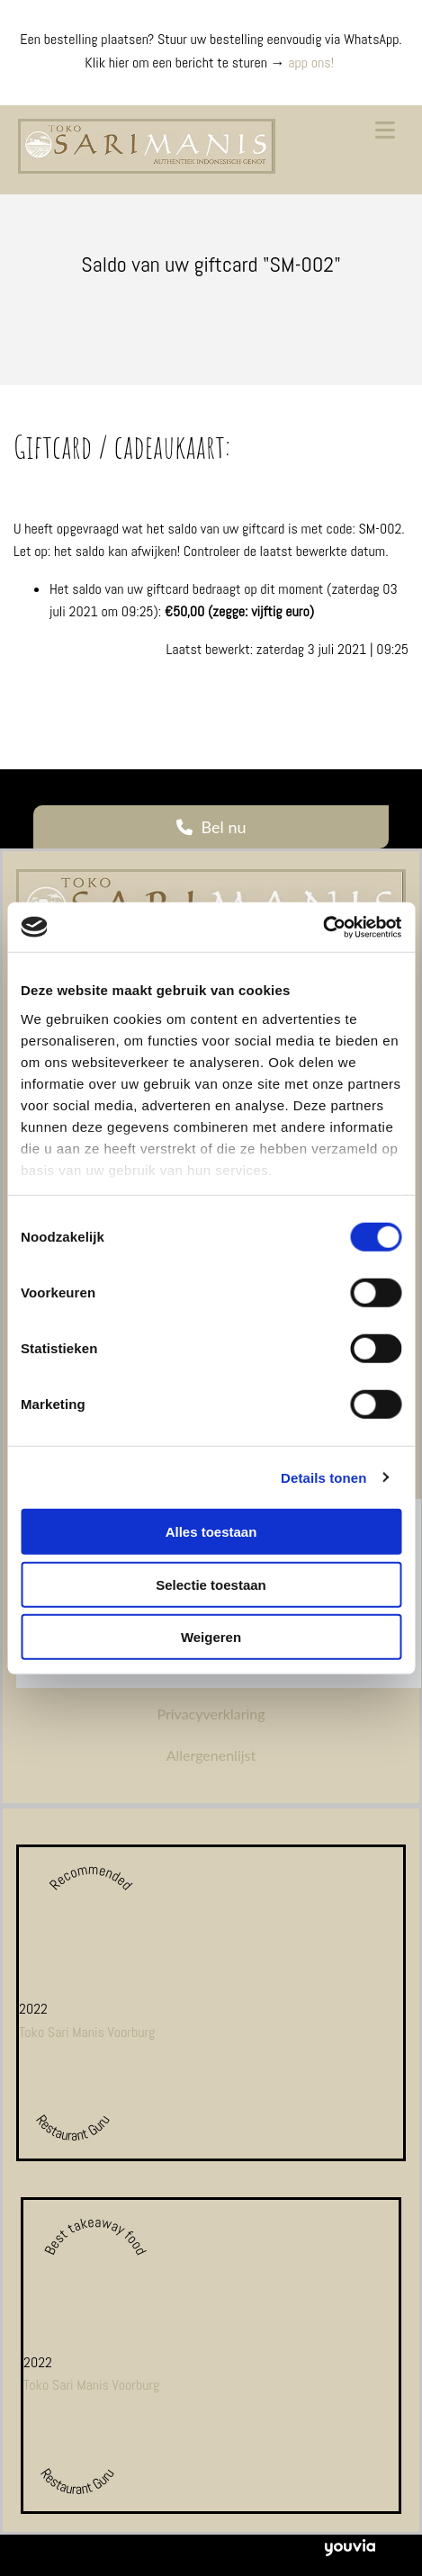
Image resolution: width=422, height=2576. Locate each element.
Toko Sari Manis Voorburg (87, 2032)
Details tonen (323, 1477)
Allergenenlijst (211, 1755)
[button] (211, 826)
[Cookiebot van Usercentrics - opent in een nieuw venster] (322, 926)
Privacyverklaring (211, 1713)
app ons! (312, 62)
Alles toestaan (211, 1531)
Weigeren (211, 1637)
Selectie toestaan (211, 1584)
